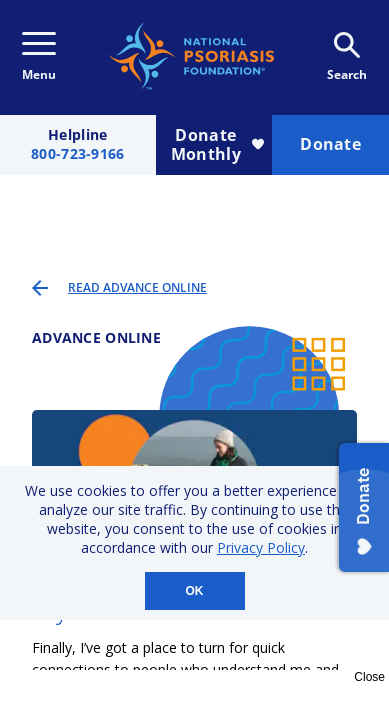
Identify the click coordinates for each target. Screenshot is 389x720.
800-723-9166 (77, 154)
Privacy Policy (261, 547)
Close (369, 677)
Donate (330, 144)
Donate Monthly (217, 144)
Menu (39, 57)
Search (347, 57)
